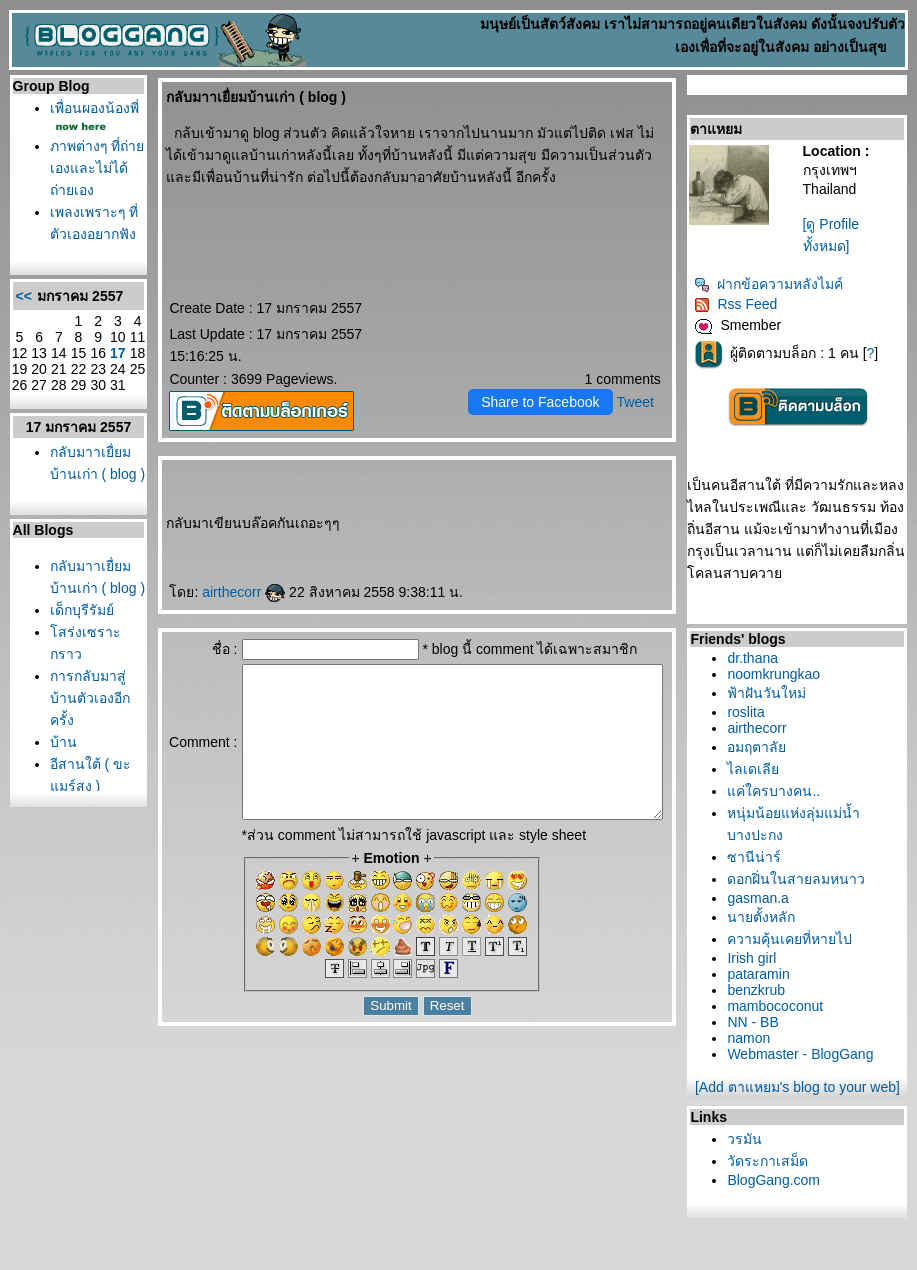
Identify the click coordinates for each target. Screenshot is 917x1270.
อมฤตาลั (761, 747)
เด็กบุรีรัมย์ (77, 740)
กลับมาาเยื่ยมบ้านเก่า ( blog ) (77, 570)
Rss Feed (740, 304)
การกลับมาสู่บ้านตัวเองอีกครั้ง (78, 850)
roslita (750, 712)
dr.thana (757, 658)
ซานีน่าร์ (759, 857)
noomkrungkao (778, 674)
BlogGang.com (778, 1180)
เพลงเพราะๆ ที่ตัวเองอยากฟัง (79, 278)
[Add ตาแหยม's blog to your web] (801, 1087)
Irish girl (756, 958)
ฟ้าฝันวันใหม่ (771, 693)
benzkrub (761, 990)
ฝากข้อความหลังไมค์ (773, 284)
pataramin (763, 974)
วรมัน (749, 1139)
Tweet (639, 402)
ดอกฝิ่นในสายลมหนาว (801, 879)
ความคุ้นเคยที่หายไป (794, 939)
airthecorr (210, 592)
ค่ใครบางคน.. (778, 791)
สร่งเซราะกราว (64, 784)
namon (753, 1038)
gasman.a (762, 898)
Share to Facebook (544, 402)
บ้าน (58, 894)
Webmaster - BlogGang (805, 1054)
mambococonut (780, 1006)
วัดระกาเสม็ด (772, 1161)
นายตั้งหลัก (766, 917)
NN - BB (757, 1022)
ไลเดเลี (758, 769)
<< (19, 370)
